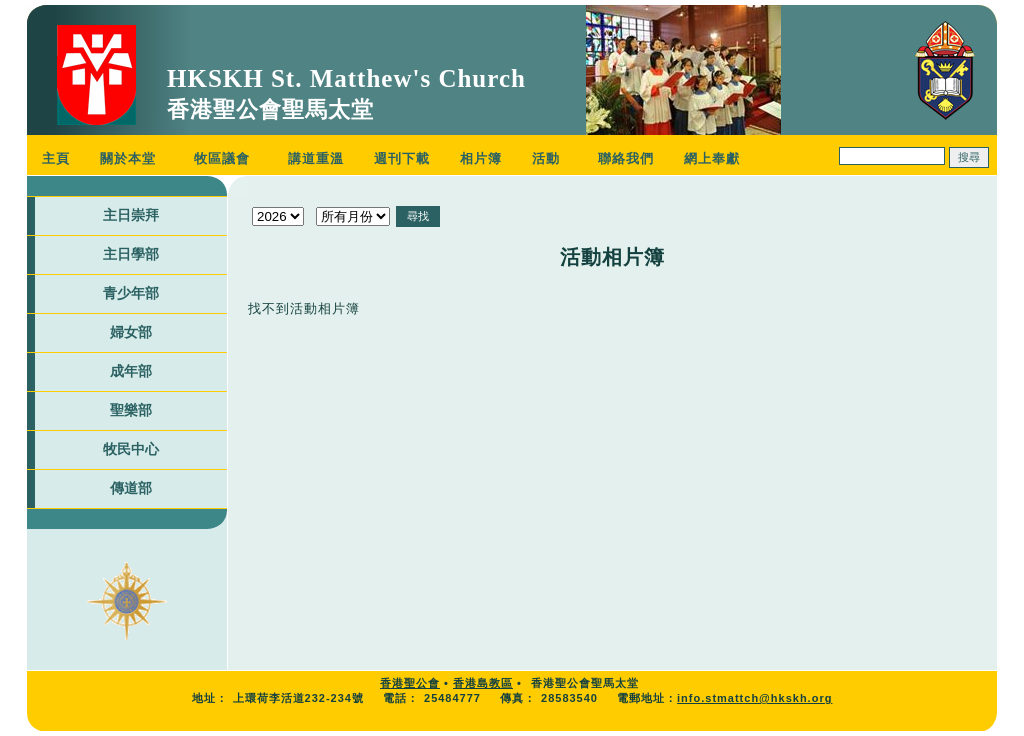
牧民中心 (131, 449)
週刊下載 (402, 158)
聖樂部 (131, 410)
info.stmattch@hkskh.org (754, 698)
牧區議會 (222, 158)
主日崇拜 (131, 215)
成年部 (131, 371)
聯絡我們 (626, 158)
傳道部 (131, 488)
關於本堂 (128, 158)
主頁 (56, 158)
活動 (546, 158)
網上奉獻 (712, 158)
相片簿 (481, 158)
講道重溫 (316, 158)
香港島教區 (483, 683)
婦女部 (131, 332)
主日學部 (131, 254)
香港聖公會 (410, 683)
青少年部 (131, 293)
